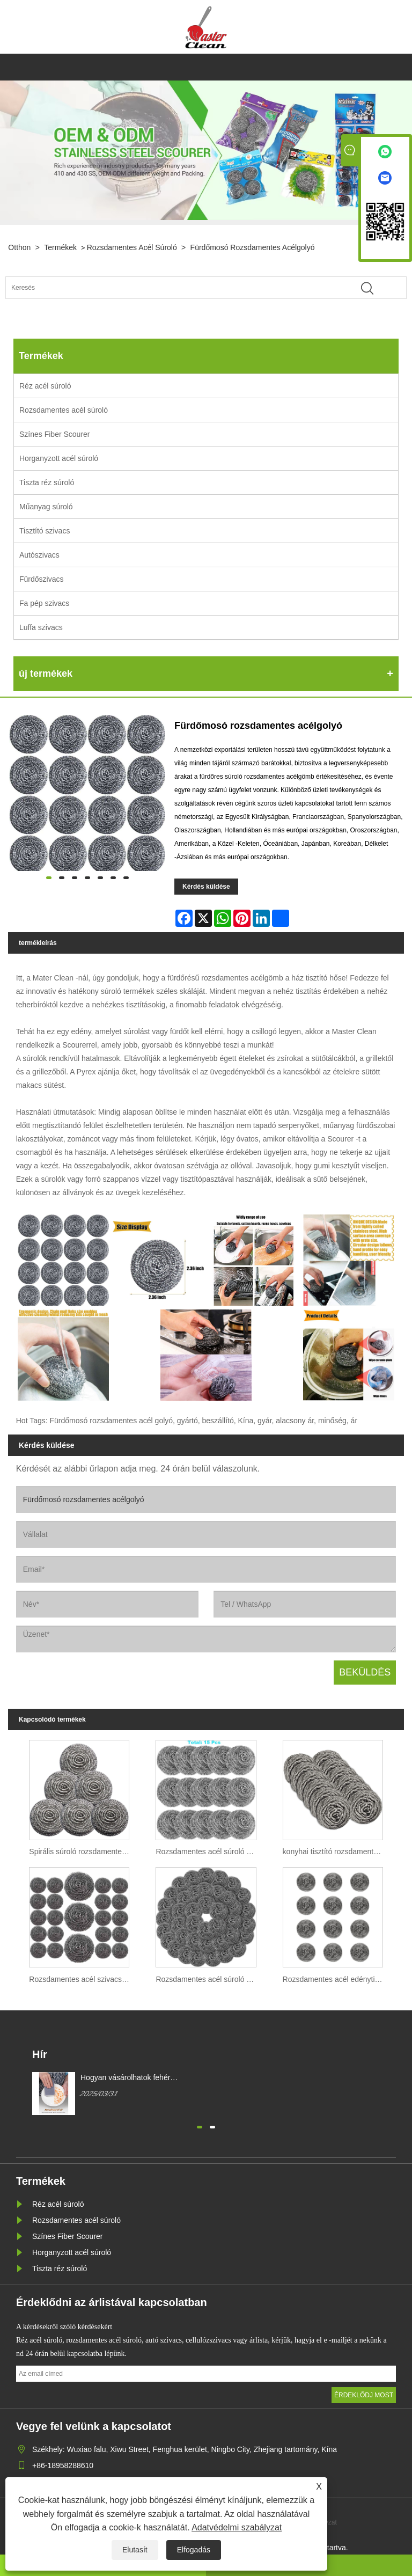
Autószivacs (39, 555)
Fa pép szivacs (44, 603)
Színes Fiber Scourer (54, 434)
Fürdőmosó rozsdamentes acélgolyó (252, 247)
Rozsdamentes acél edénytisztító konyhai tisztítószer (335, 1979)
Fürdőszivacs (41, 579)
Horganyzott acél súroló (58, 458)
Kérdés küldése (206, 886)
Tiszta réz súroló (46, 482)
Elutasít (135, 2549)
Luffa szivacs (41, 627)
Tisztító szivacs (44, 530)
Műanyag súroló (46, 506)
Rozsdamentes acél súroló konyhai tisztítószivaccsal (208, 1979)
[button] (199, 2125)
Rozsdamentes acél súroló (132, 247)
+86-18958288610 (62, 2465)
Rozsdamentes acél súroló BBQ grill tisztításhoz (208, 1851)
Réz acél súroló (45, 386)
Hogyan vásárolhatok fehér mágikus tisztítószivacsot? (125, 2078)
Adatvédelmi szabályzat (237, 2527)
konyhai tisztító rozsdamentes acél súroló (335, 1851)
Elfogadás (193, 2549)
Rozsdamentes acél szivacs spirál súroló (82, 1979)
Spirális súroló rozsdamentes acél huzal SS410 (82, 1851)
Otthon (19, 247)
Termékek (60, 247)
